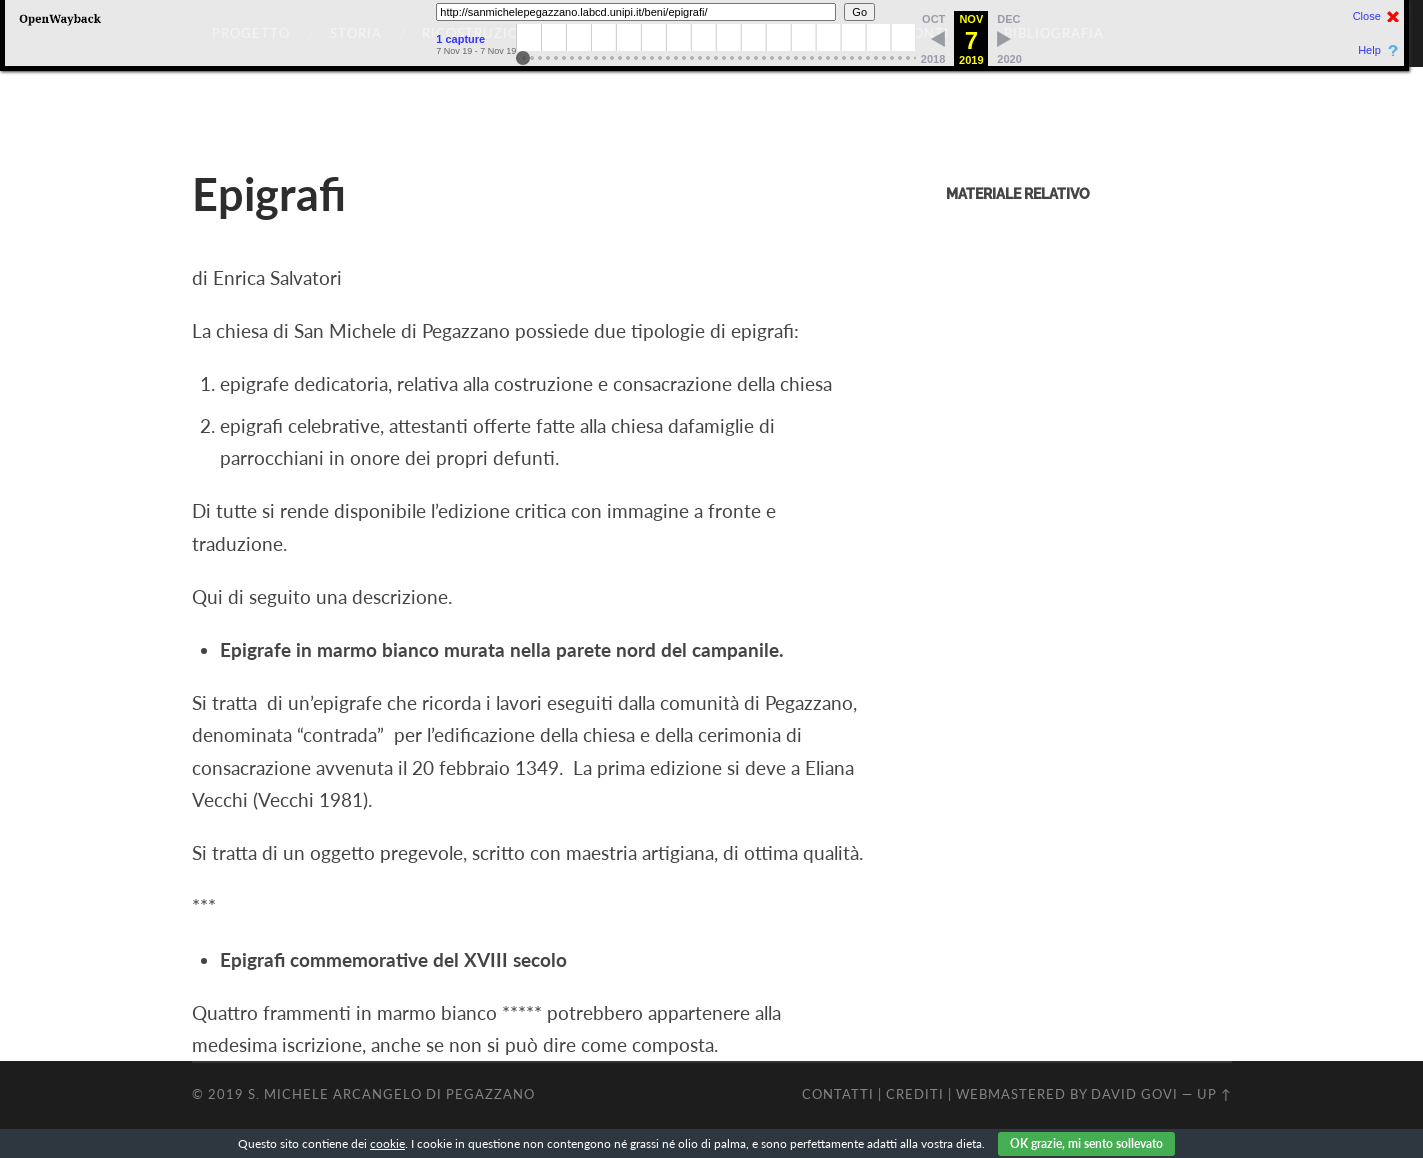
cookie (387, 1143)
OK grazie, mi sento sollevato (1086, 1143)
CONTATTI (838, 1094)
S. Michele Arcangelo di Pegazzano (391, 1094)
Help (1369, 50)
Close (1367, 16)
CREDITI (915, 1094)
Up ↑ (1214, 1094)
